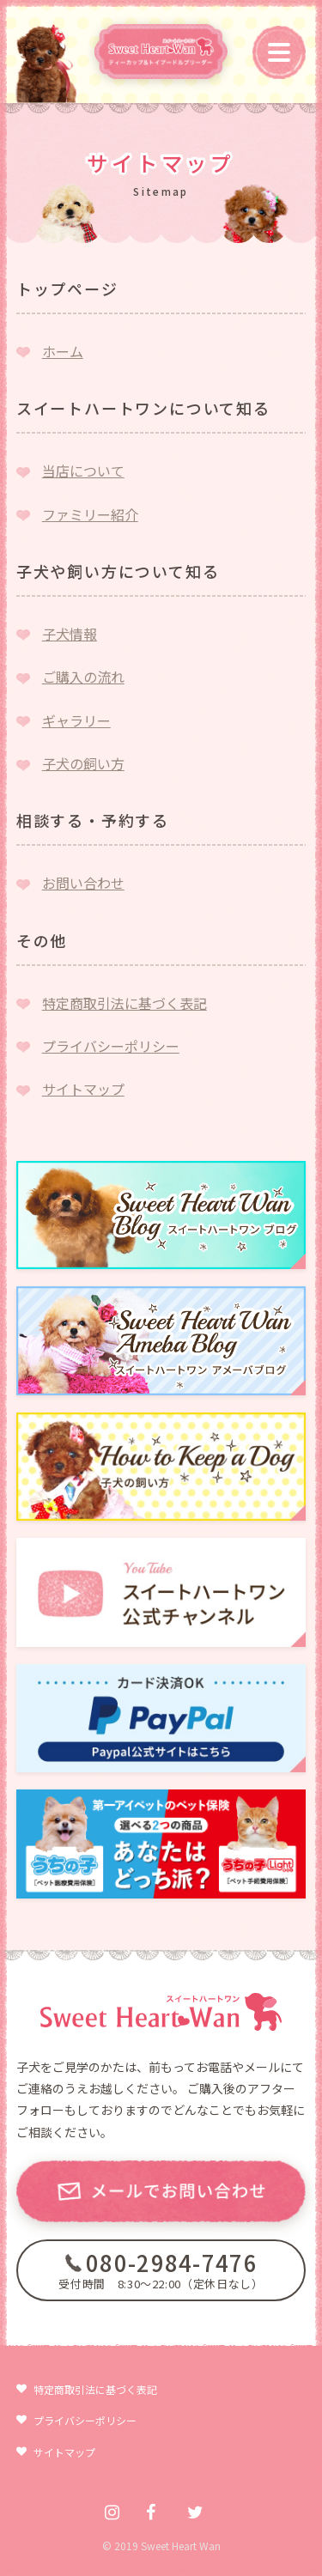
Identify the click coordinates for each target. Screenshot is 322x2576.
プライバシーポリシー (110, 1046)
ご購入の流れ (83, 676)
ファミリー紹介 (90, 514)
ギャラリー (76, 720)
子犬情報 (69, 633)
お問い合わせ (83, 882)
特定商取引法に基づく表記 (124, 1003)
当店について (83, 470)
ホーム (62, 351)
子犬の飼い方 (83, 763)
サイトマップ (83, 1088)
